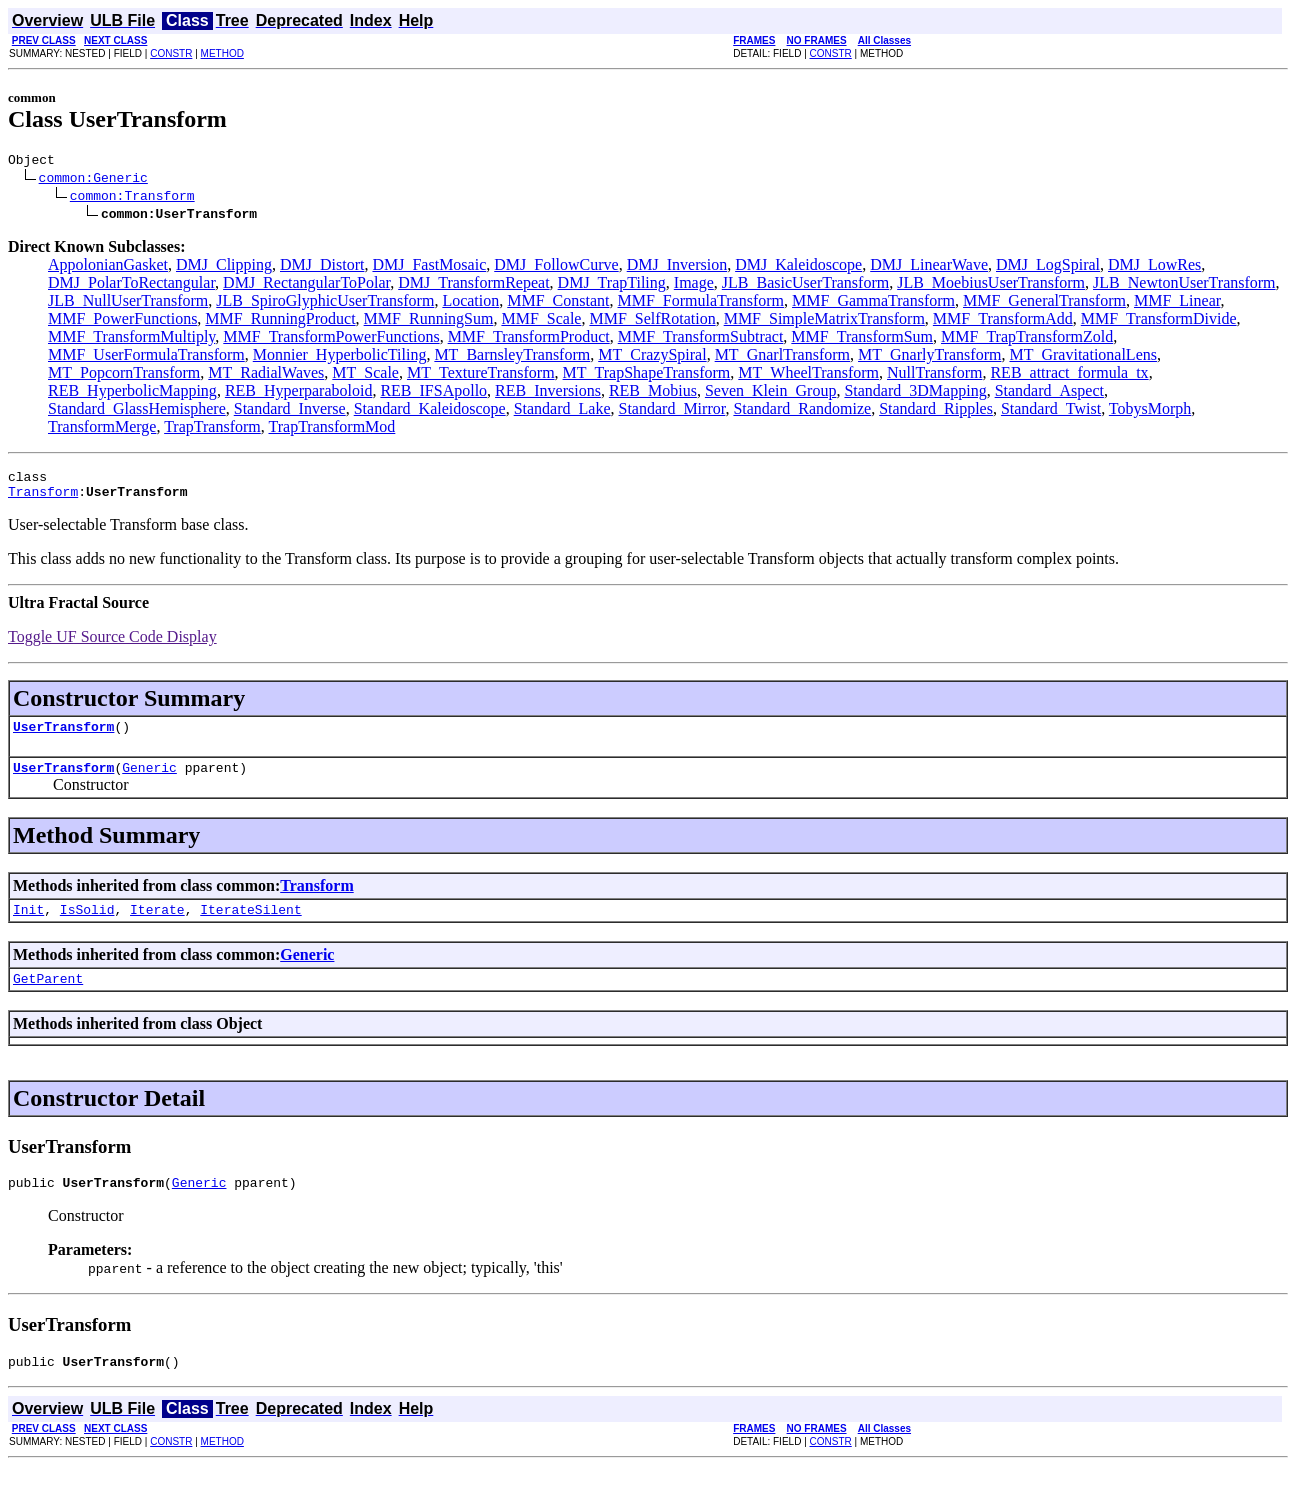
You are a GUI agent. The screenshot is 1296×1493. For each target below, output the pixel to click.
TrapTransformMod (331, 429)
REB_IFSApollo (433, 393)
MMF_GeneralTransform (1044, 303)
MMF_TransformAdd (1003, 321)
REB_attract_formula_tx (1069, 375)
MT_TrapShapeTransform (647, 375)
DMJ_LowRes (1154, 267)
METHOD (222, 53)
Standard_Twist (1051, 411)
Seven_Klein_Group (771, 393)
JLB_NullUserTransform (128, 303)
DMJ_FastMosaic (429, 267)
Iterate (157, 927)
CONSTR (171, 53)
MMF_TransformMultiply (131, 339)
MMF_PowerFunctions (122, 321)
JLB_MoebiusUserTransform (991, 285)
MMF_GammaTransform (873, 303)
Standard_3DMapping (915, 393)
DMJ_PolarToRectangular (131, 285)
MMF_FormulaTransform (701, 303)
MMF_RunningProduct (280, 321)
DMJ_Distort (322, 267)
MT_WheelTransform (808, 375)
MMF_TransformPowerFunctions (331, 339)
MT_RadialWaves (266, 375)
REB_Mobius (653, 393)
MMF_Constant (558, 303)
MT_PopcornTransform (124, 375)
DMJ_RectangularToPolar (306, 285)
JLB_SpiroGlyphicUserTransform (325, 303)
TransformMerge (102, 429)
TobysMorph (1150, 411)
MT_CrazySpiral (652, 357)
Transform (43, 500)
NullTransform (934, 375)
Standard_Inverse (290, 411)
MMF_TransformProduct (529, 339)
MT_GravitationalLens (1083, 357)
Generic (149, 782)
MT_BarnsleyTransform (512, 357)
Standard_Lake (562, 411)
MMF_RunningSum (429, 321)
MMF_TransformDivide (1159, 321)
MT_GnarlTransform (782, 357)
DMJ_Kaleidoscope (798, 267)
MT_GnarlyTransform (929, 357)
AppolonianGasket (108, 267)
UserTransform (63, 738)
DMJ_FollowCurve (556, 267)
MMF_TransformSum (862, 339)
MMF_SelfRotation (652, 321)
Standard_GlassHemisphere (137, 411)
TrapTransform (212, 429)
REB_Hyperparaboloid (299, 393)
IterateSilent (250, 927)
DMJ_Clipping (224, 267)
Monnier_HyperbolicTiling (340, 357)
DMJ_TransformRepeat (473, 285)
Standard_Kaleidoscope (430, 411)
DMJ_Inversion (677, 267)
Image (694, 285)
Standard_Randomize (802, 411)
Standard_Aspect (1049, 393)
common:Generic (93, 180)
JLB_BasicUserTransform (805, 285)
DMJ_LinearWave (929, 267)
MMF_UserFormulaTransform (146, 357)
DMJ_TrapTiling (612, 285)
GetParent (48, 999)
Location (470, 303)
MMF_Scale (541, 321)
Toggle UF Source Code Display (112, 645)
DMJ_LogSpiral (1048, 267)
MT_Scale (365, 375)
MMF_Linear (1177, 303)
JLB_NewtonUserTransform (1184, 285)
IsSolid (87, 927)
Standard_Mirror (672, 411)
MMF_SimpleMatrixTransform (824, 321)
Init (28, 927)
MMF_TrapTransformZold (1027, 339)
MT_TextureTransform (481, 375)
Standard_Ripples (936, 411)
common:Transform (132, 198)
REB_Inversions (548, 393)
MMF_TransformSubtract (701, 339)
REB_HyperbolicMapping (132, 393)
